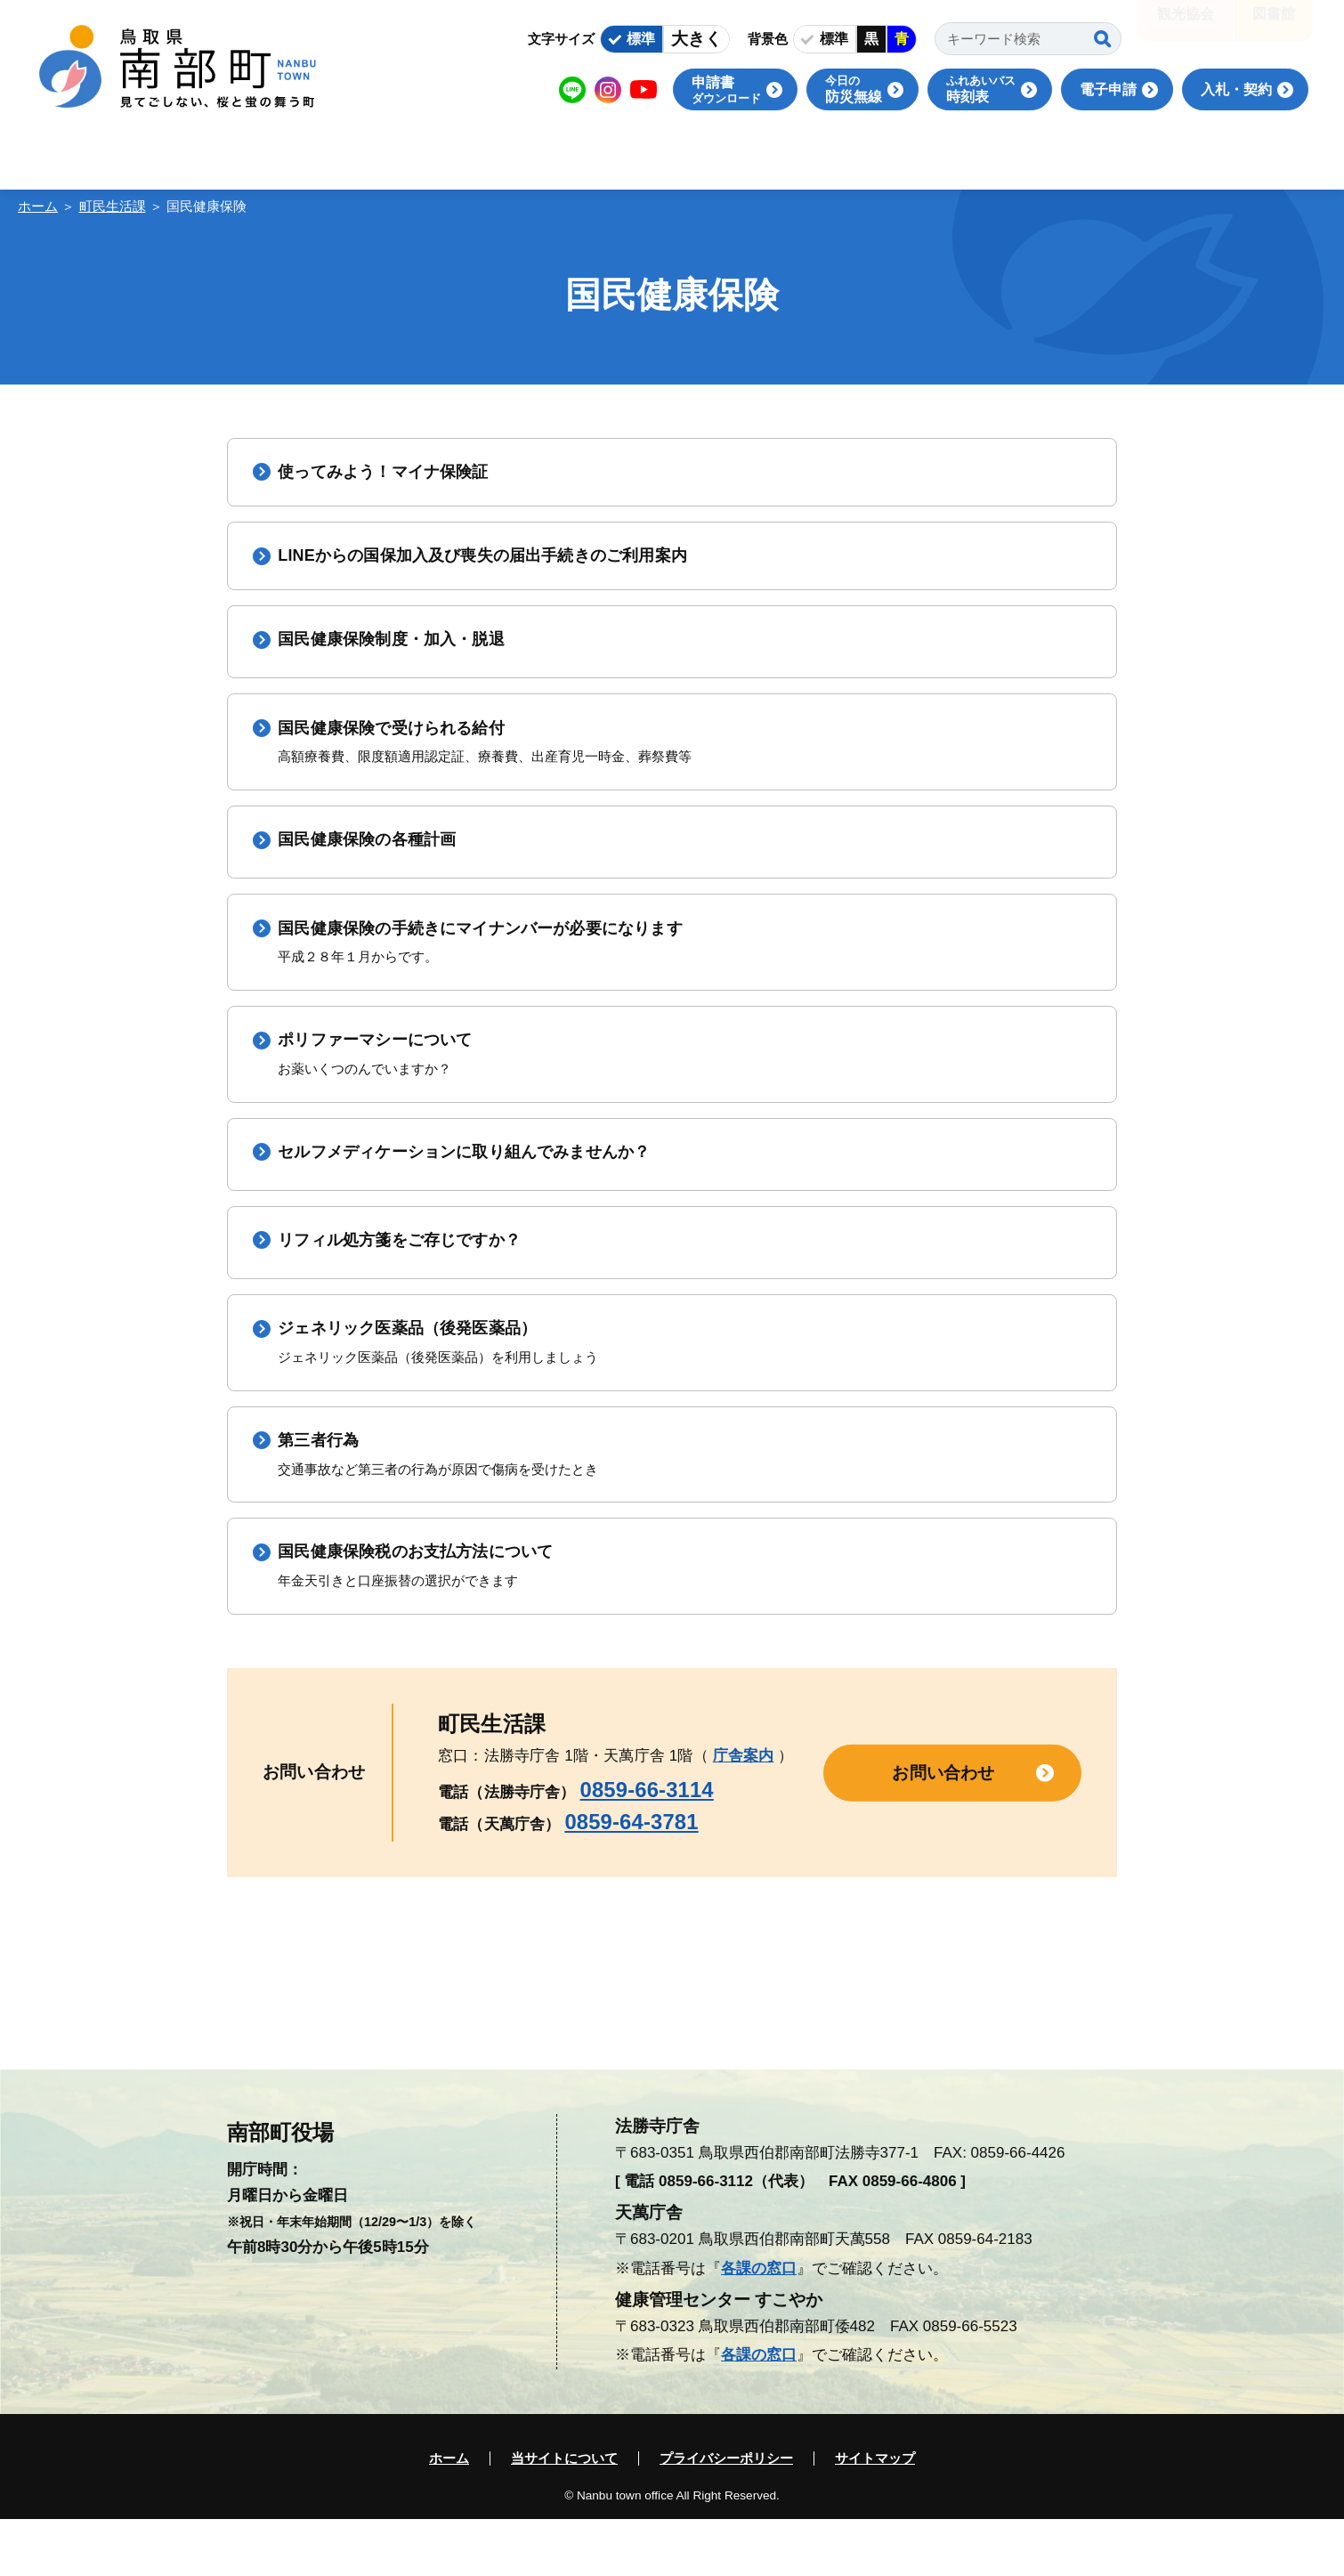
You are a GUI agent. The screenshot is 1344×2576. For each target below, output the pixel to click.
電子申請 (1108, 89)
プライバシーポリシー (726, 2515)
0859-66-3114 (647, 1846)
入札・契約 (1236, 89)
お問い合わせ (943, 1828)
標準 (641, 38)
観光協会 (1185, 26)
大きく (696, 38)
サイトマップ (875, 2515)
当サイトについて (564, 2515)
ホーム (38, 206)
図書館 (1273, 26)
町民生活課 (112, 206)
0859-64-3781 (631, 1878)
